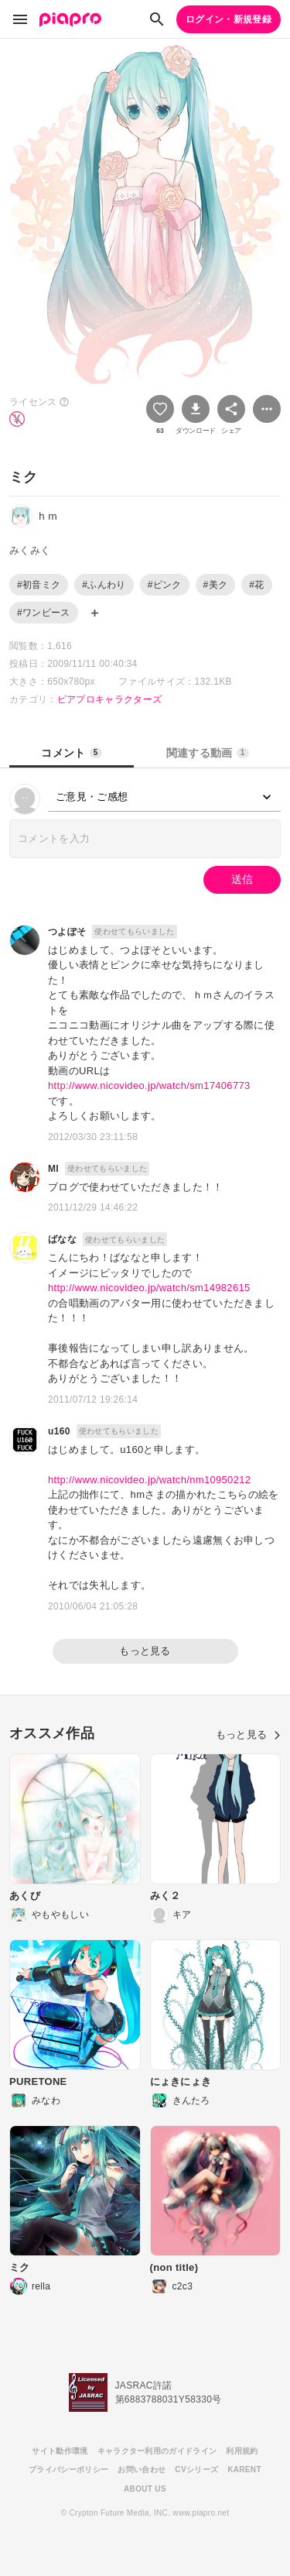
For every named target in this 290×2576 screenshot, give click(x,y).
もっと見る (145, 1651)
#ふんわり (103, 584)
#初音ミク (38, 584)
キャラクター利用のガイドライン (157, 2451)
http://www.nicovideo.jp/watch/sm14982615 (149, 1287)
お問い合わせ (141, 2469)
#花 (256, 584)
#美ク (215, 584)
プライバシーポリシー (68, 2469)
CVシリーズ (196, 2469)
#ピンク (165, 584)
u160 (59, 1431)
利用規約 (242, 2451)
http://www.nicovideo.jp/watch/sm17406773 (149, 1085)
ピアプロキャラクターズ (109, 699)
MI (53, 1168)
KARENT (244, 2469)
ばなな (62, 1239)
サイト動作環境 (59, 2451)
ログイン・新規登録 (228, 19)
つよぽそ (67, 931)
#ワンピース (43, 612)
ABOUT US (145, 2489)
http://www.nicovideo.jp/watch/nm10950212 (149, 1479)
